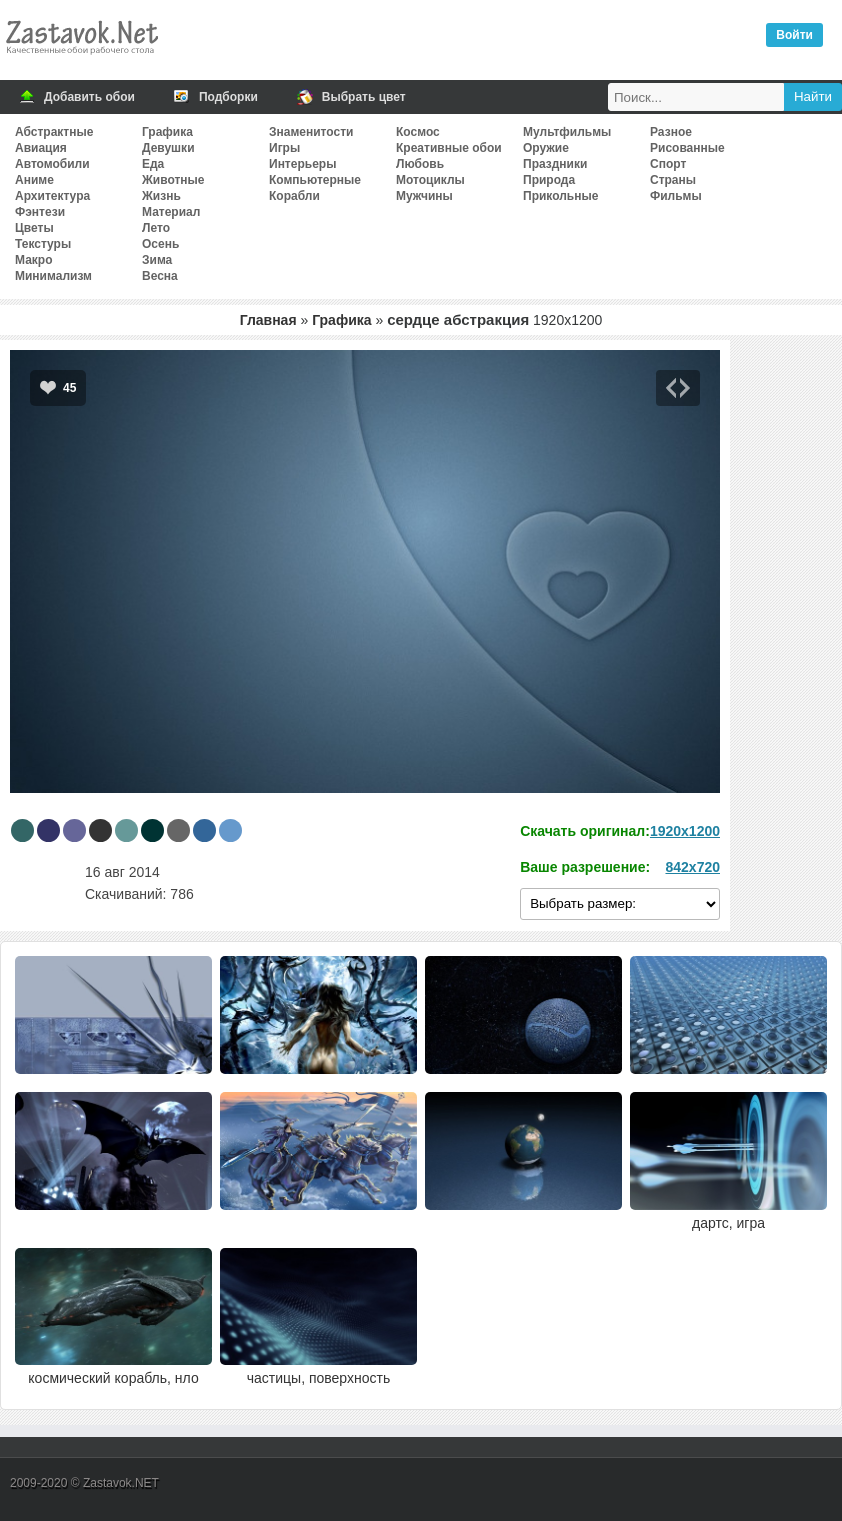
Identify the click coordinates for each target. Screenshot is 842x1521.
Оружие (546, 148)
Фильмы (676, 196)
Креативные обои (449, 148)
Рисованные (687, 148)
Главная (268, 320)
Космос (418, 132)
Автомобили (52, 164)
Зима (157, 260)
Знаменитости (311, 132)
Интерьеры (302, 164)
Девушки (168, 148)
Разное (671, 132)
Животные (173, 180)
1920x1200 (685, 831)
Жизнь (161, 196)
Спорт (668, 164)
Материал (171, 212)
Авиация (41, 148)
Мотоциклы (430, 180)
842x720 (692, 867)
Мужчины (424, 196)
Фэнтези (40, 212)
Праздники (555, 164)
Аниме (34, 180)
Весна (160, 276)
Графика (167, 132)
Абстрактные (54, 132)
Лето (156, 228)
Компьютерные (315, 180)
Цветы (34, 228)
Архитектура (52, 196)
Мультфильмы (567, 132)
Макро (33, 260)
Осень (160, 244)
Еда (153, 164)
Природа (549, 180)
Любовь (420, 164)
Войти (794, 35)
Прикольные (560, 196)
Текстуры (43, 244)
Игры (284, 148)
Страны (673, 180)
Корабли (294, 196)
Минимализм (53, 276)
